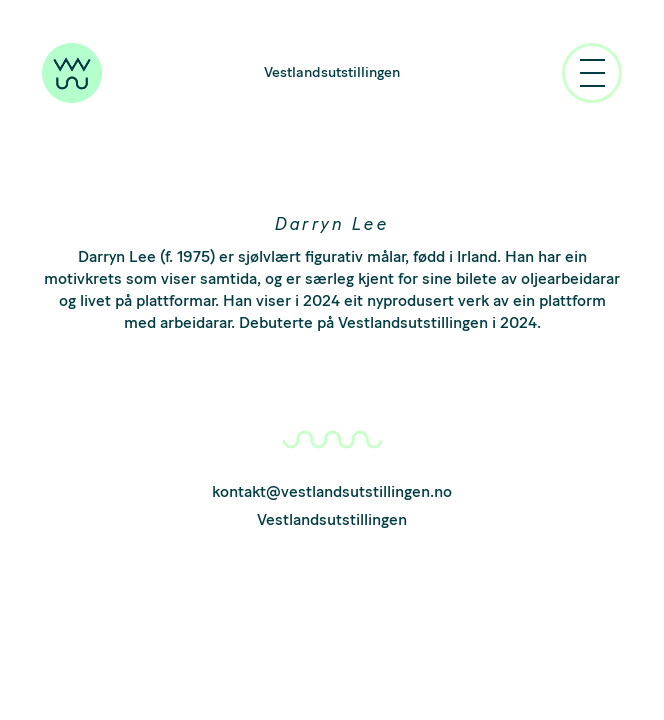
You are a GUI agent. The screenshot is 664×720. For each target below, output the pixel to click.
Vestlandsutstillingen (332, 72)
